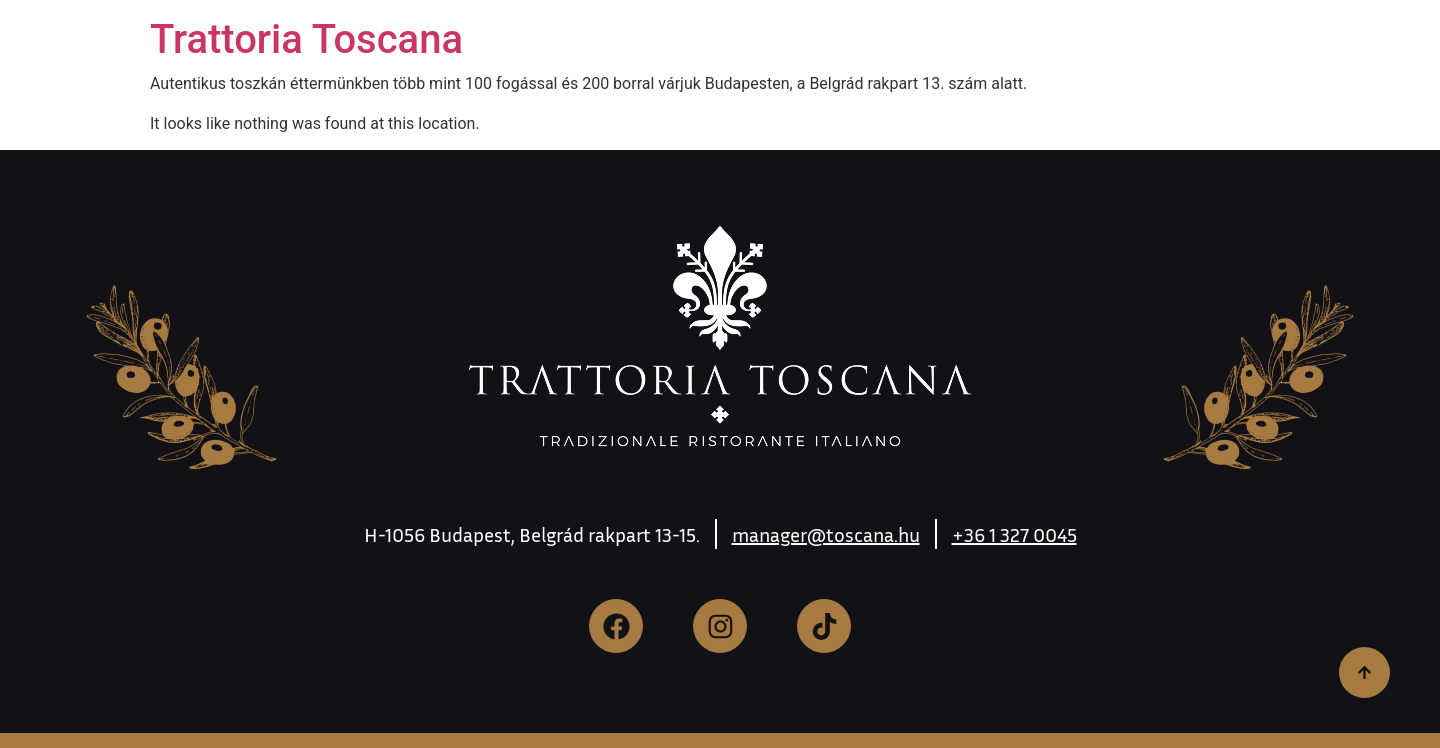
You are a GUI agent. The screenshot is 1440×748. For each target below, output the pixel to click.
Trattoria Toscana (306, 39)
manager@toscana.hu (826, 534)
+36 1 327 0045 (1014, 534)
